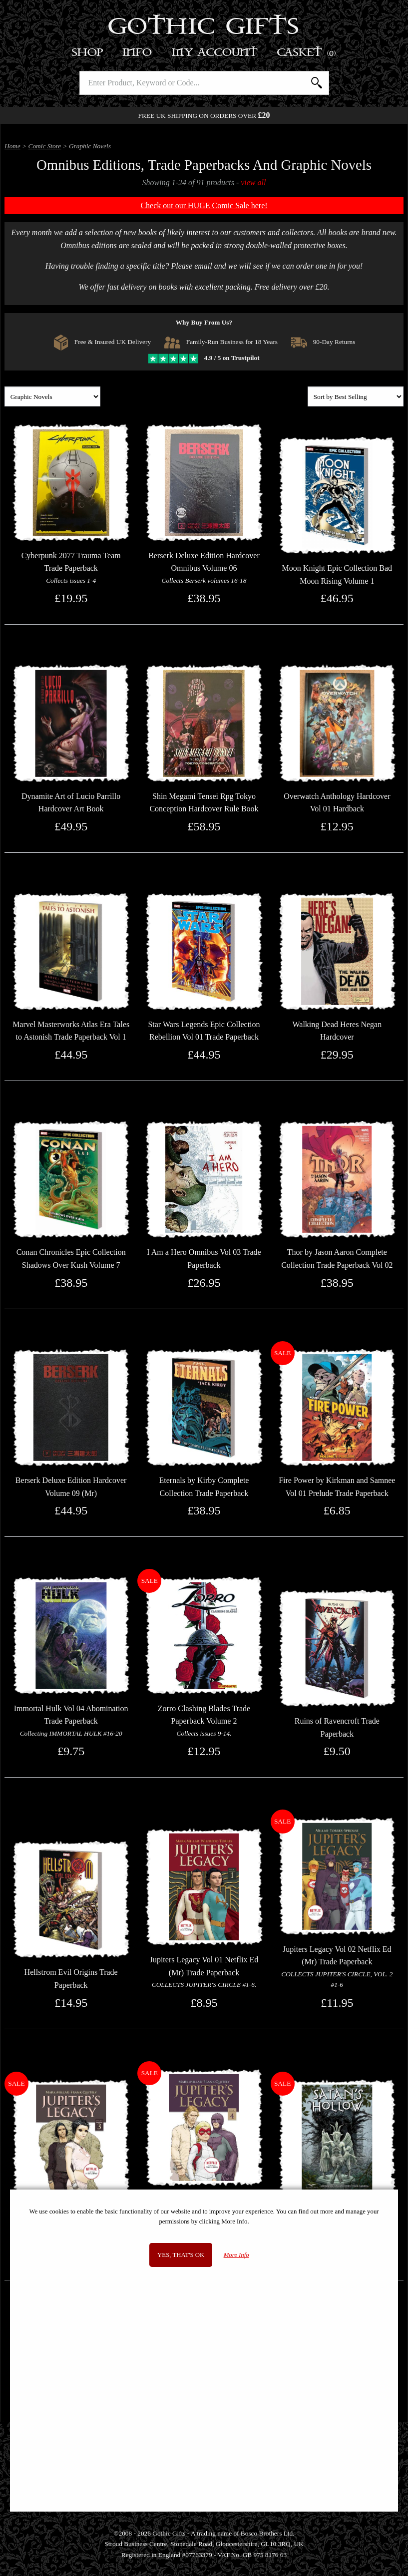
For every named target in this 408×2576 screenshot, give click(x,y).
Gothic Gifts (204, 27)
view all (253, 182)
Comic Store (44, 146)
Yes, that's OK (180, 2254)
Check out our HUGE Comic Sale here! (203, 205)
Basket (307, 52)
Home (12, 146)
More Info (236, 2254)
